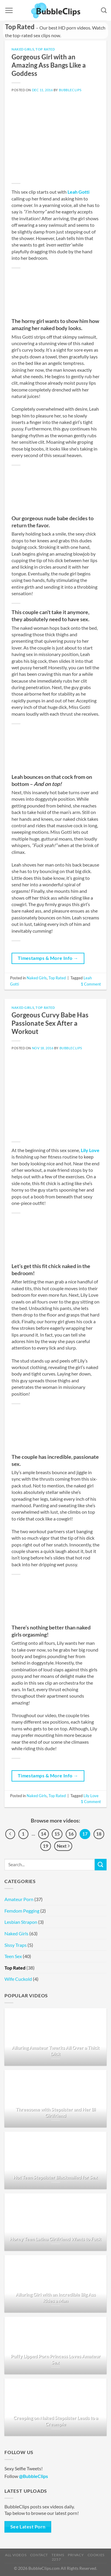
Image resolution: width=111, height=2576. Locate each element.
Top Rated (45, 49)
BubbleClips (70, 90)
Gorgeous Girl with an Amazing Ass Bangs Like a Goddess (49, 65)
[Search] (104, 10)
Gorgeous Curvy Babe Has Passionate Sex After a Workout (50, 1023)
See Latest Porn (28, 2526)
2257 (56, 2559)
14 (43, 1833)
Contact (39, 2555)
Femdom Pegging (21, 1910)
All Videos (15, 2555)
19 (45, 1846)
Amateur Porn (18, 1899)
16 (71, 1833)
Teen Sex (13, 1956)
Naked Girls (23, 49)
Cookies (96, 2555)
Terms (58, 2555)
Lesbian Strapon (20, 1922)
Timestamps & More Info (48, 958)
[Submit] (101, 1864)
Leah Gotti (78, 192)
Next (63, 1846)
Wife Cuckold (18, 1979)
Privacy (76, 2555)
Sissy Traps (15, 1945)
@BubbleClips (33, 2476)
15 (57, 1833)
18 (99, 1833)
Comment (91, 984)
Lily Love (90, 1150)
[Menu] (8, 10)
